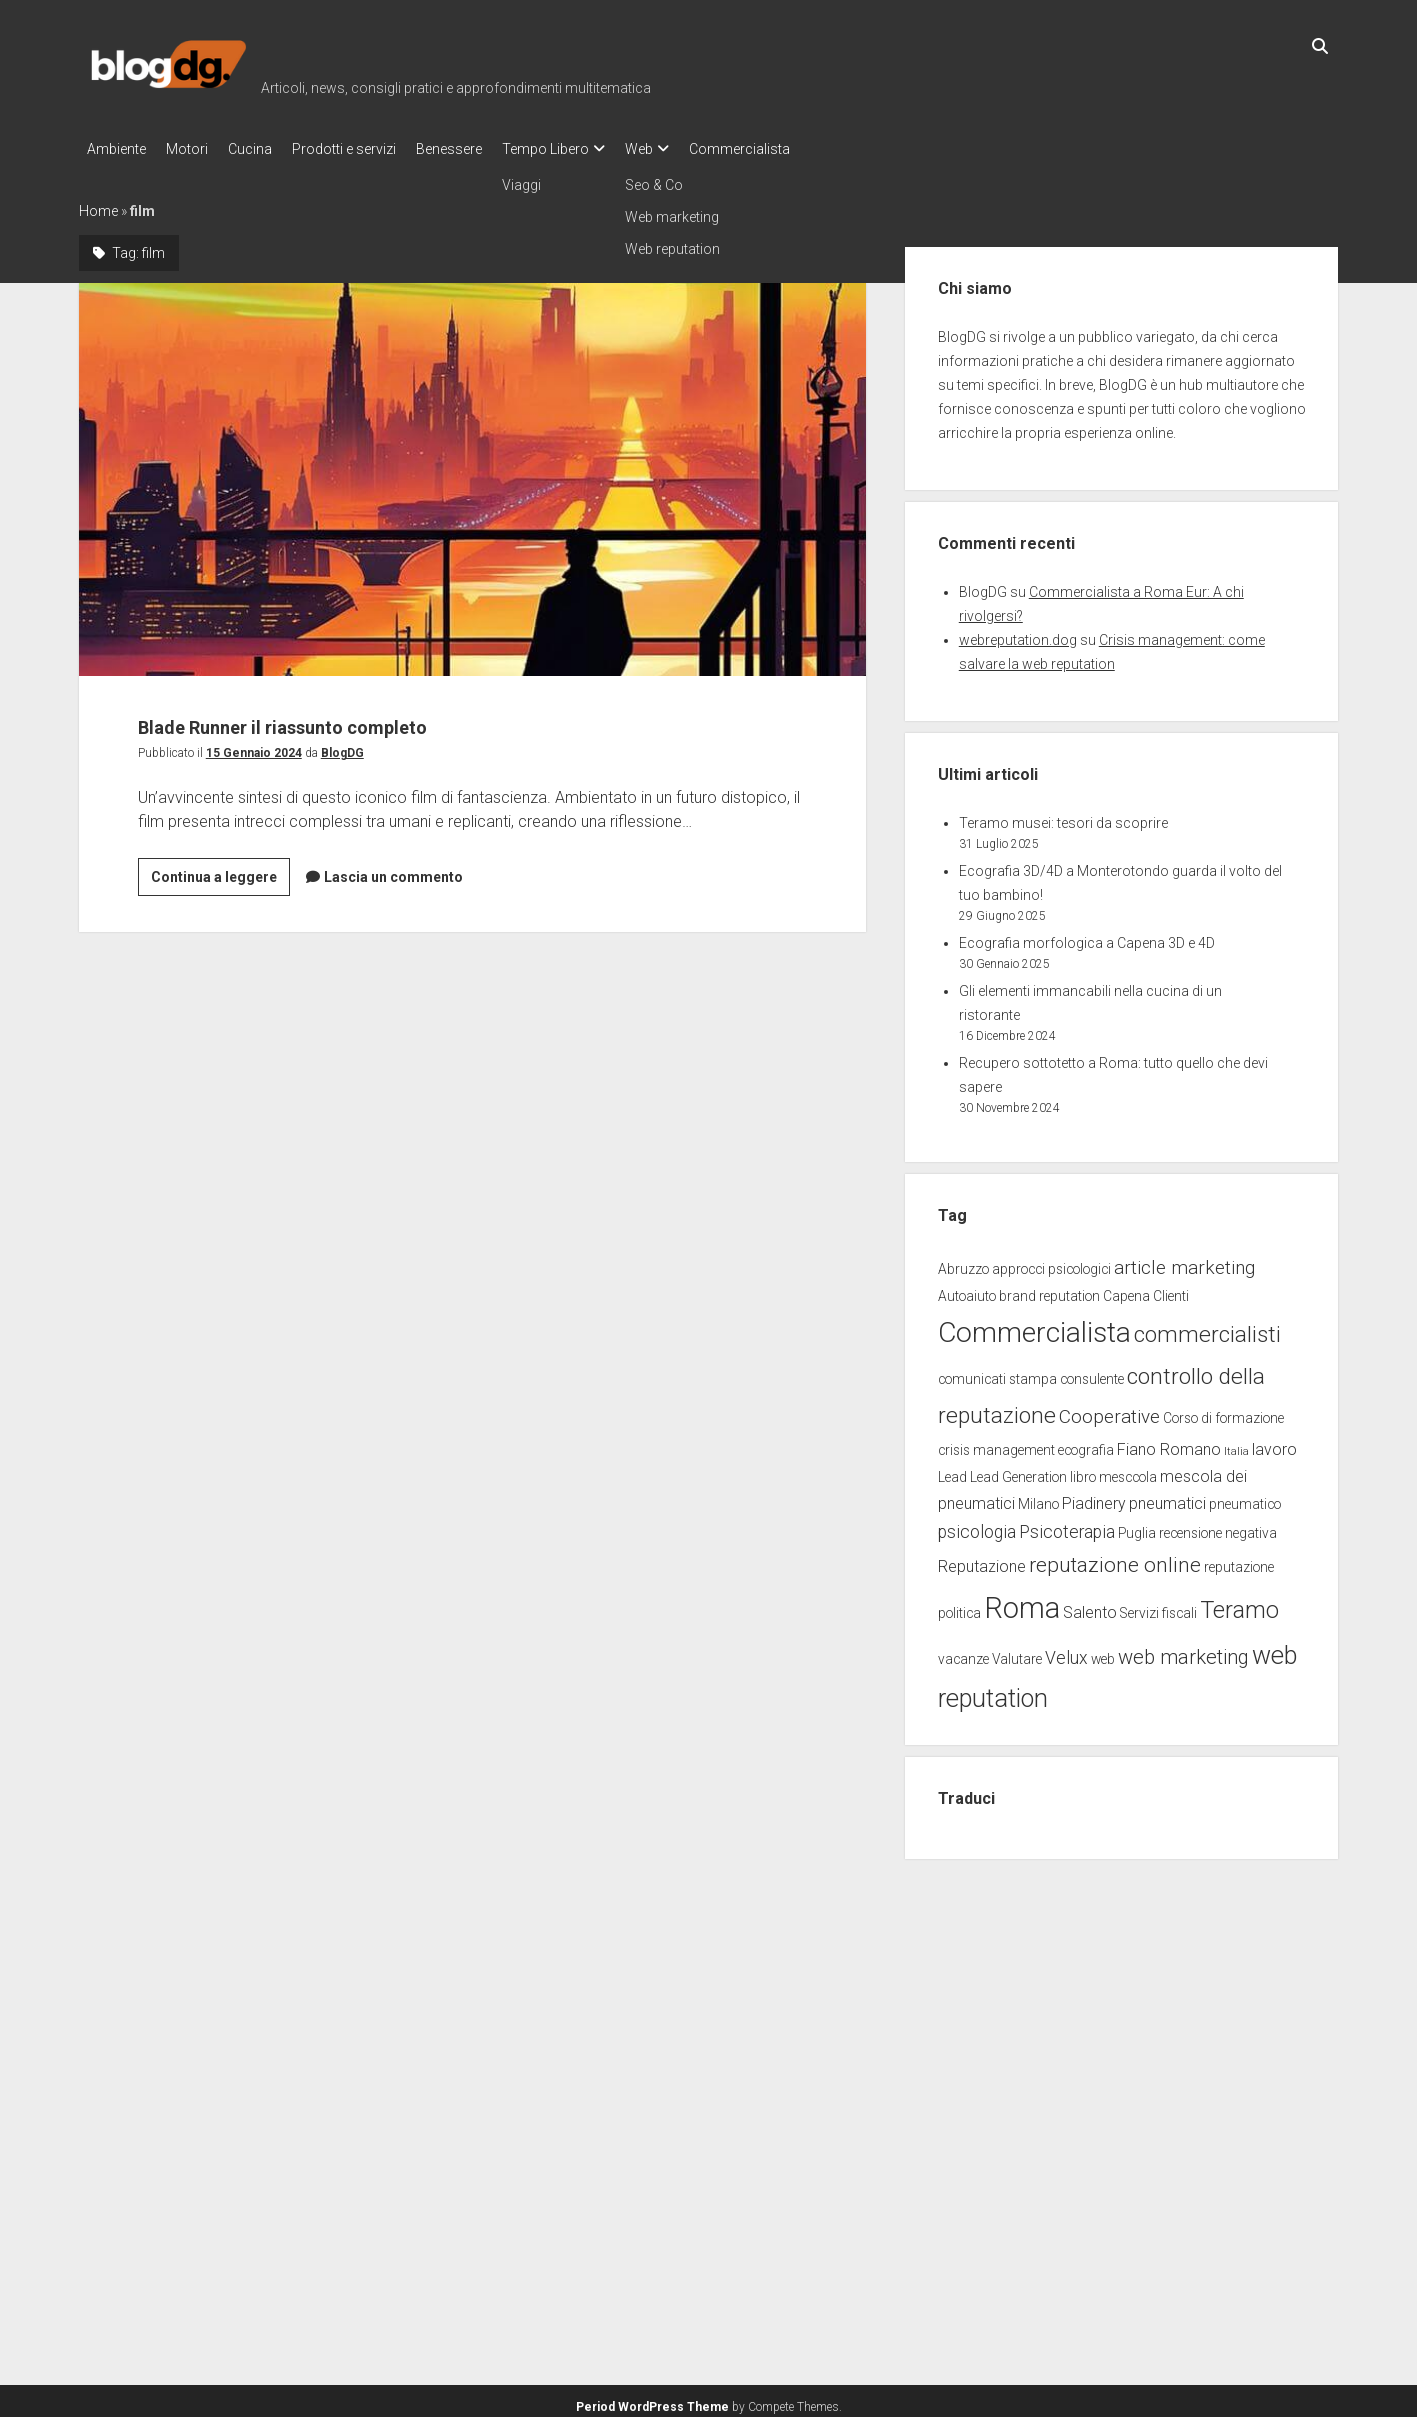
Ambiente (116, 149)
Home (98, 205)
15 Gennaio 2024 (254, 747)
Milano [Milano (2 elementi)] (1038, 1498)
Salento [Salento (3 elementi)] (1090, 1606)
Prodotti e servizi (374, 149)
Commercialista (809, 149)
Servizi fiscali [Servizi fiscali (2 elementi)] (1158, 1607)
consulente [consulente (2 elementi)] (1092, 1373)
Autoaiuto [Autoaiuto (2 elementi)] (967, 1290)
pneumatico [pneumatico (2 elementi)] (1245, 1498)
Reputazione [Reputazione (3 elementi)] (982, 1560)
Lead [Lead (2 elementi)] (952, 1471)
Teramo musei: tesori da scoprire (1063, 817)
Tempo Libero (595, 149)
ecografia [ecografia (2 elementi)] (1086, 1444)
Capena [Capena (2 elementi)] (1126, 1290)
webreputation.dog (1018, 634)
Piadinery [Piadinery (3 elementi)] (1094, 1497)
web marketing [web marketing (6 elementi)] (1183, 1651)
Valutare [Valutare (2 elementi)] (1017, 1653)
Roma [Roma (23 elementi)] (1022, 1602)
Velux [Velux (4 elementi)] (1066, 1652)
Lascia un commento (393, 871)
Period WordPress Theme (652, 2401)
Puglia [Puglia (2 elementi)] (1137, 1527)
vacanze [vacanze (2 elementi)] (963, 1653)
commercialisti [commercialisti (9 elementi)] (1207, 1328)
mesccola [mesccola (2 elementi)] (1128, 1471)
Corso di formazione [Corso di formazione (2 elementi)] (1223, 1412)
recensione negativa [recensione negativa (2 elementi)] (1218, 1527)
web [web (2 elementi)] (1103, 1653)
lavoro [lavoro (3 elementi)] (1274, 1443)
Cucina (270, 149)
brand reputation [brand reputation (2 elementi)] (1049, 1290)
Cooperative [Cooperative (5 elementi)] (1109, 1410)
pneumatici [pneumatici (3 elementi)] (1167, 1497)
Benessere (489, 149)
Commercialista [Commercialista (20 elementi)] (1034, 1326)
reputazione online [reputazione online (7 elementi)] (1115, 1558)
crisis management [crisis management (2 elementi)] (996, 1444)
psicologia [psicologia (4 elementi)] (977, 1526)
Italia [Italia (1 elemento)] (1236, 1445)
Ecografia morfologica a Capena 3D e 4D (1087, 937)
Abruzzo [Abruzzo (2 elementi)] (963, 1263)
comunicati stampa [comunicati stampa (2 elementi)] (997, 1373)
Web (699, 149)
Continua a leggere (220, 874)
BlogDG (342, 747)
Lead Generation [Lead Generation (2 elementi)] (1018, 1471)
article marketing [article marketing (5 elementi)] (1184, 1261)
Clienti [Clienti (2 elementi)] (1171, 1290)
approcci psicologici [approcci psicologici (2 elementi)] (1051, 1263)
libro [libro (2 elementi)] (1083, 1471)
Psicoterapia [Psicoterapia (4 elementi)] (1067, 1526)
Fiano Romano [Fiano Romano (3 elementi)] (1169, 1443)
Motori (197, 149)
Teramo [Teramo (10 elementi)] (1239, 1604)
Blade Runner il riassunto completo (472, 474)
